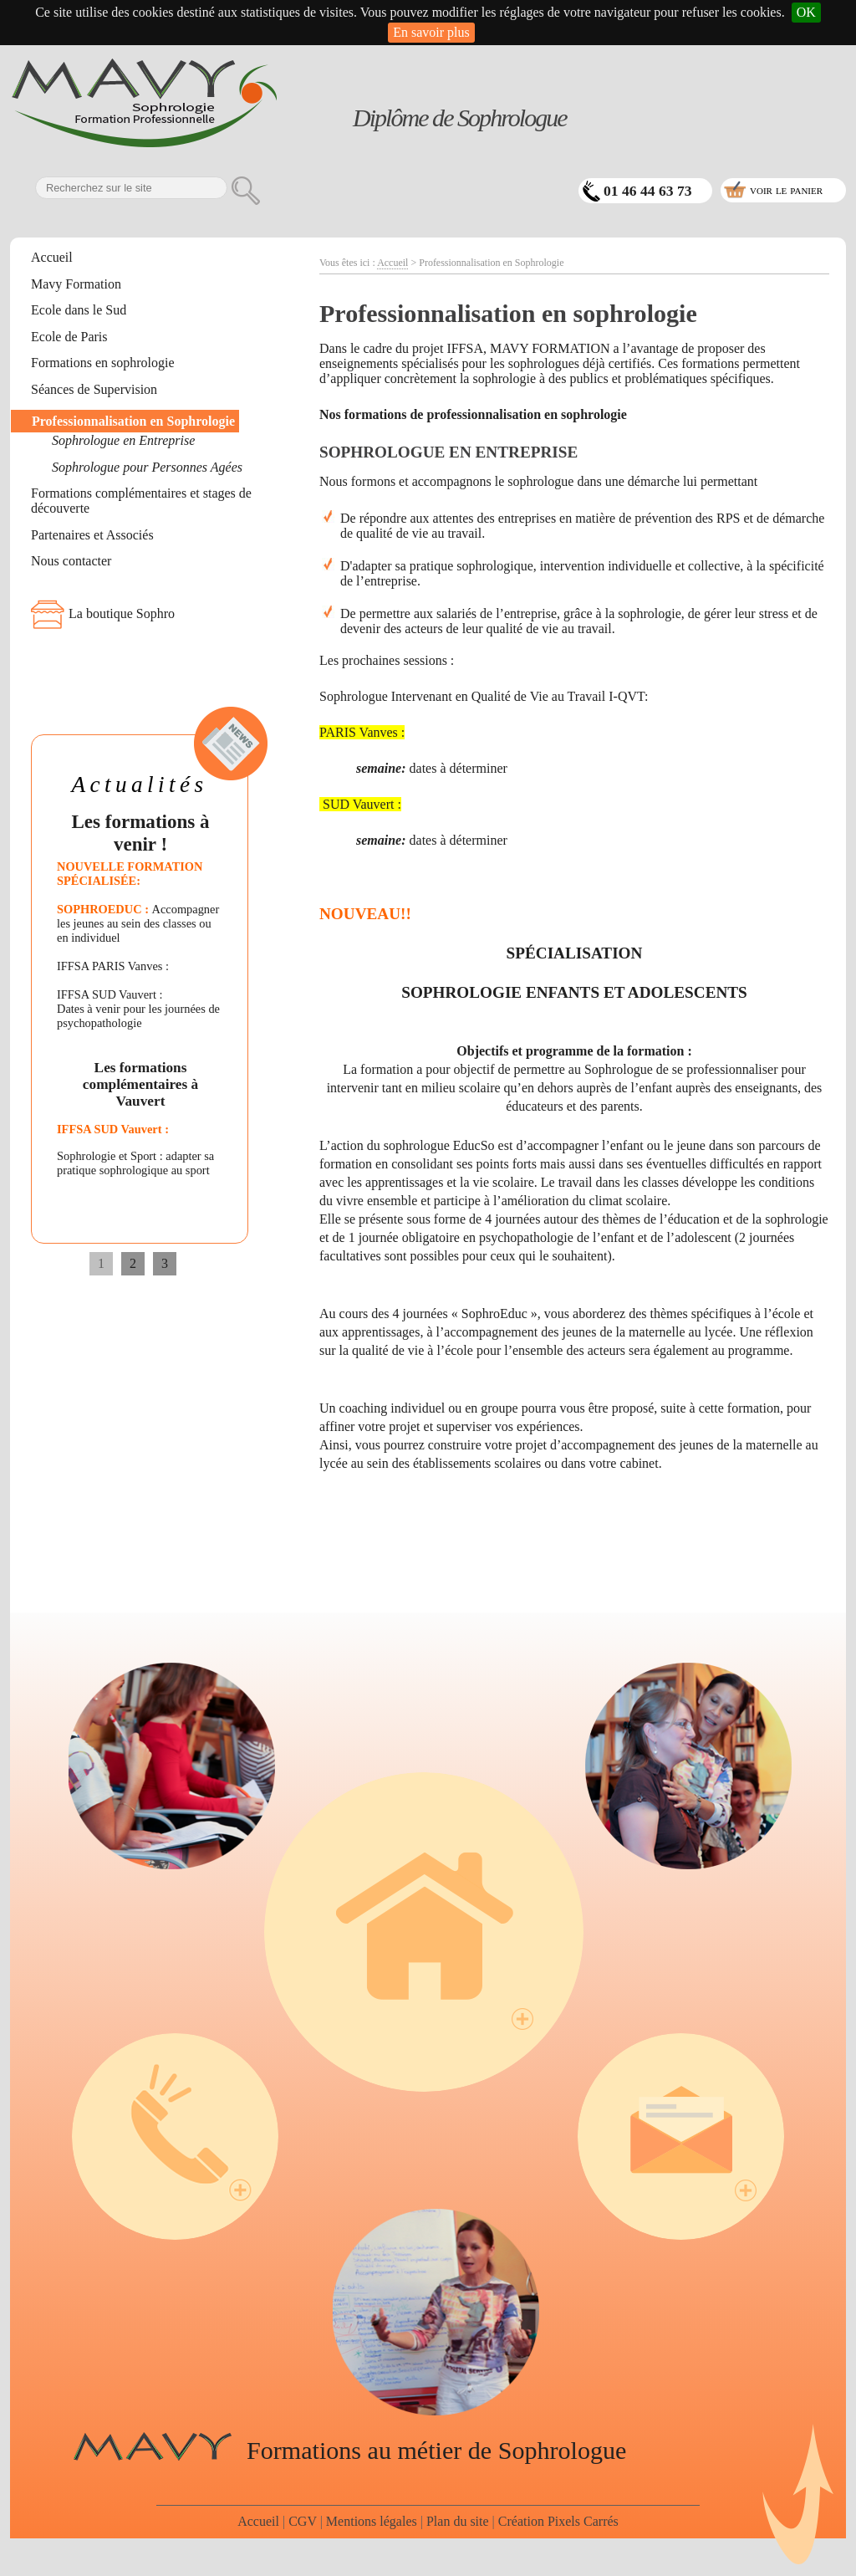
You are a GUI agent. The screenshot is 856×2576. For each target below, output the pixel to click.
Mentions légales (371, 2521)
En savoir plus (431, 32)
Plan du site (457, 2521)
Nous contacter (71, 561)
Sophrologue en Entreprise (123, 440)
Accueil (52, 257)
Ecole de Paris (69, 337)
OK (806, 12)
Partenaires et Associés (92, 535)
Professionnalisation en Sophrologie (133, 421)
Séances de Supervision (94, 389)
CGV (302, 2521)
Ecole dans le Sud (78, 310)
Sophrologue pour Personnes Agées (147, 467)
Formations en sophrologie (103, 362)
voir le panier (786, 189)
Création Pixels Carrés (558, 2521)
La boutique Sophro (122, 613)
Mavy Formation (76, 284)
